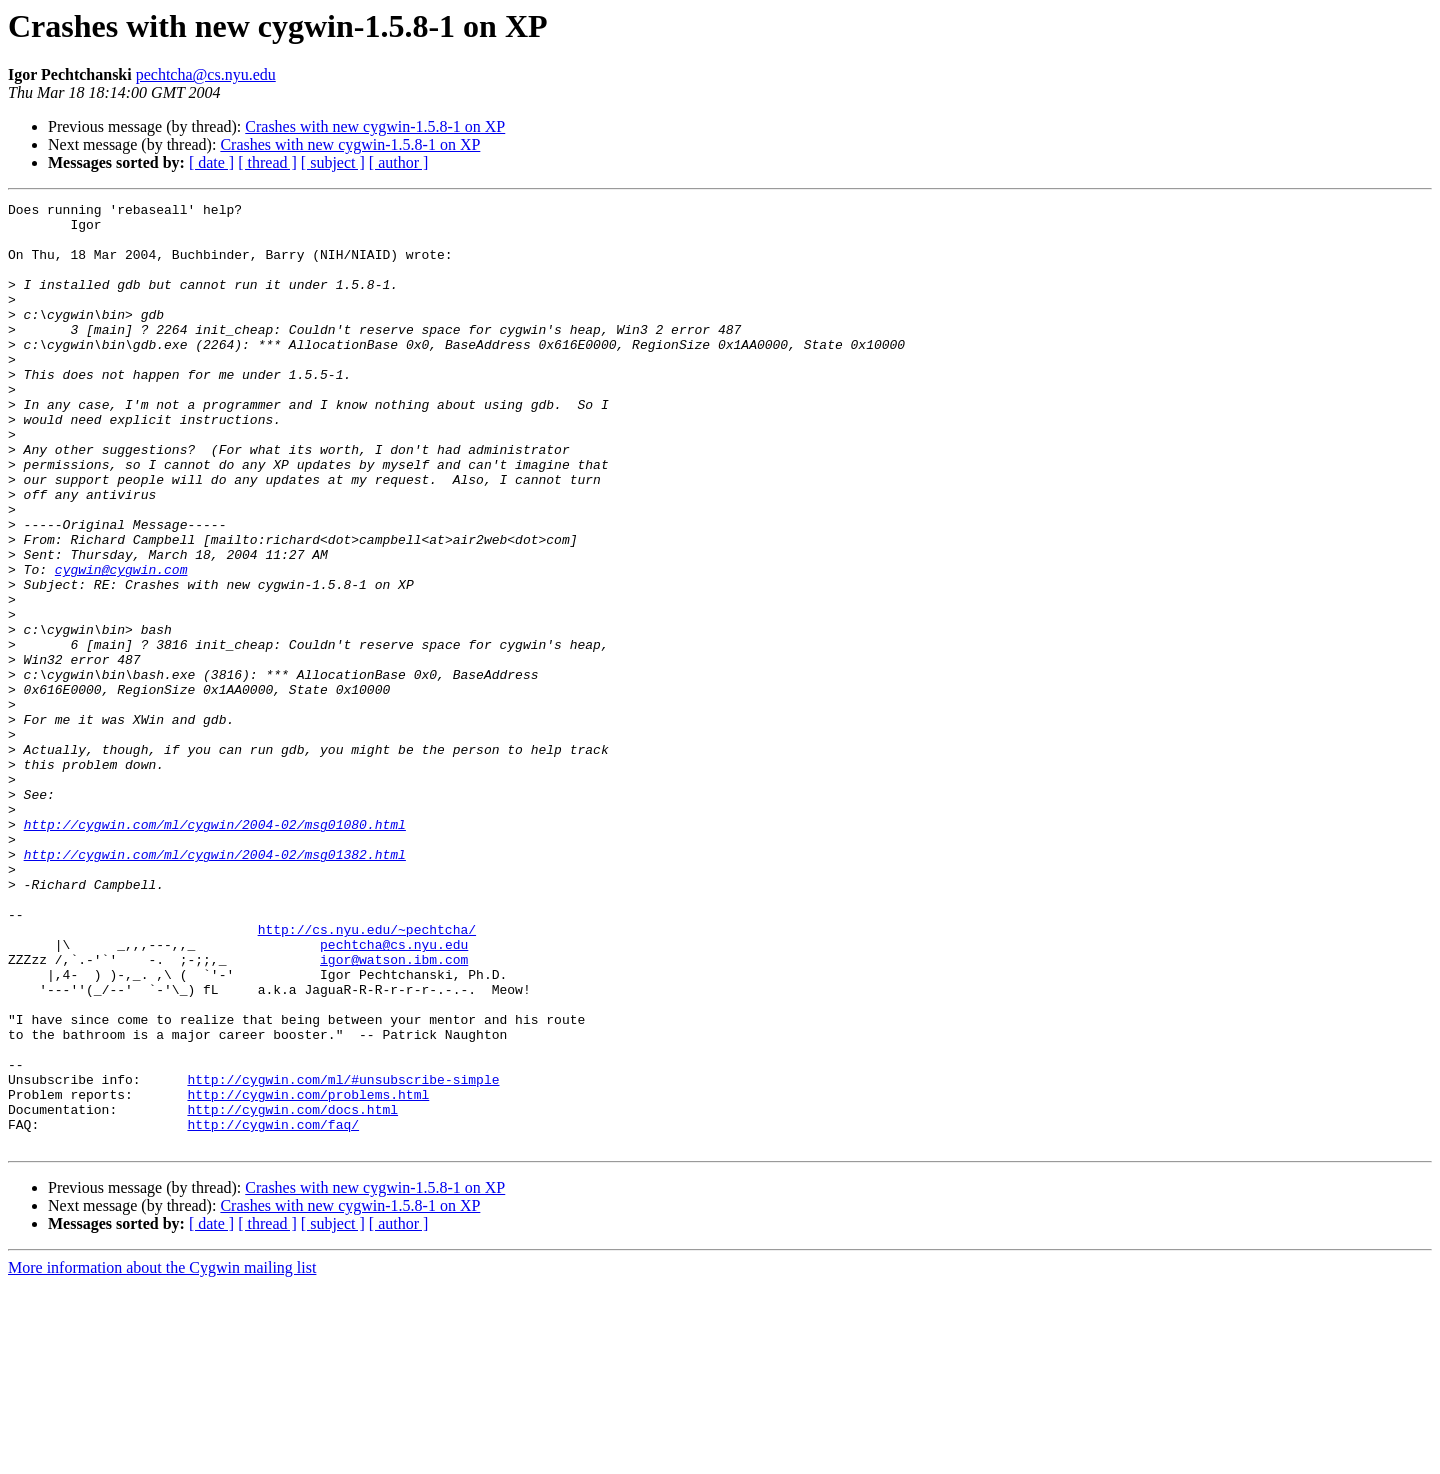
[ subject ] (333, 162)
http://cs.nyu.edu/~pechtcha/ (367, 1076)
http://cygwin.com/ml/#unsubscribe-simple (343, 1256)
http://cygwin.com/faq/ (273, 1310)
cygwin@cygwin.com (121, 644)
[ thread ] (267, 162)
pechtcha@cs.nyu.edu (206, 74)
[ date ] (211, 162)
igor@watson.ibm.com (394, 1112)
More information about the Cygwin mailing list (162, 1456)
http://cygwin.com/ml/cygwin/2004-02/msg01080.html (215, 950)
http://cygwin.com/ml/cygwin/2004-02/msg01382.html (215, 986)
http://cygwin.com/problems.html (308, 1274)
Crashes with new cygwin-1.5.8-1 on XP (375, 126)
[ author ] (399, 162)
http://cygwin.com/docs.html (292, 1292)
